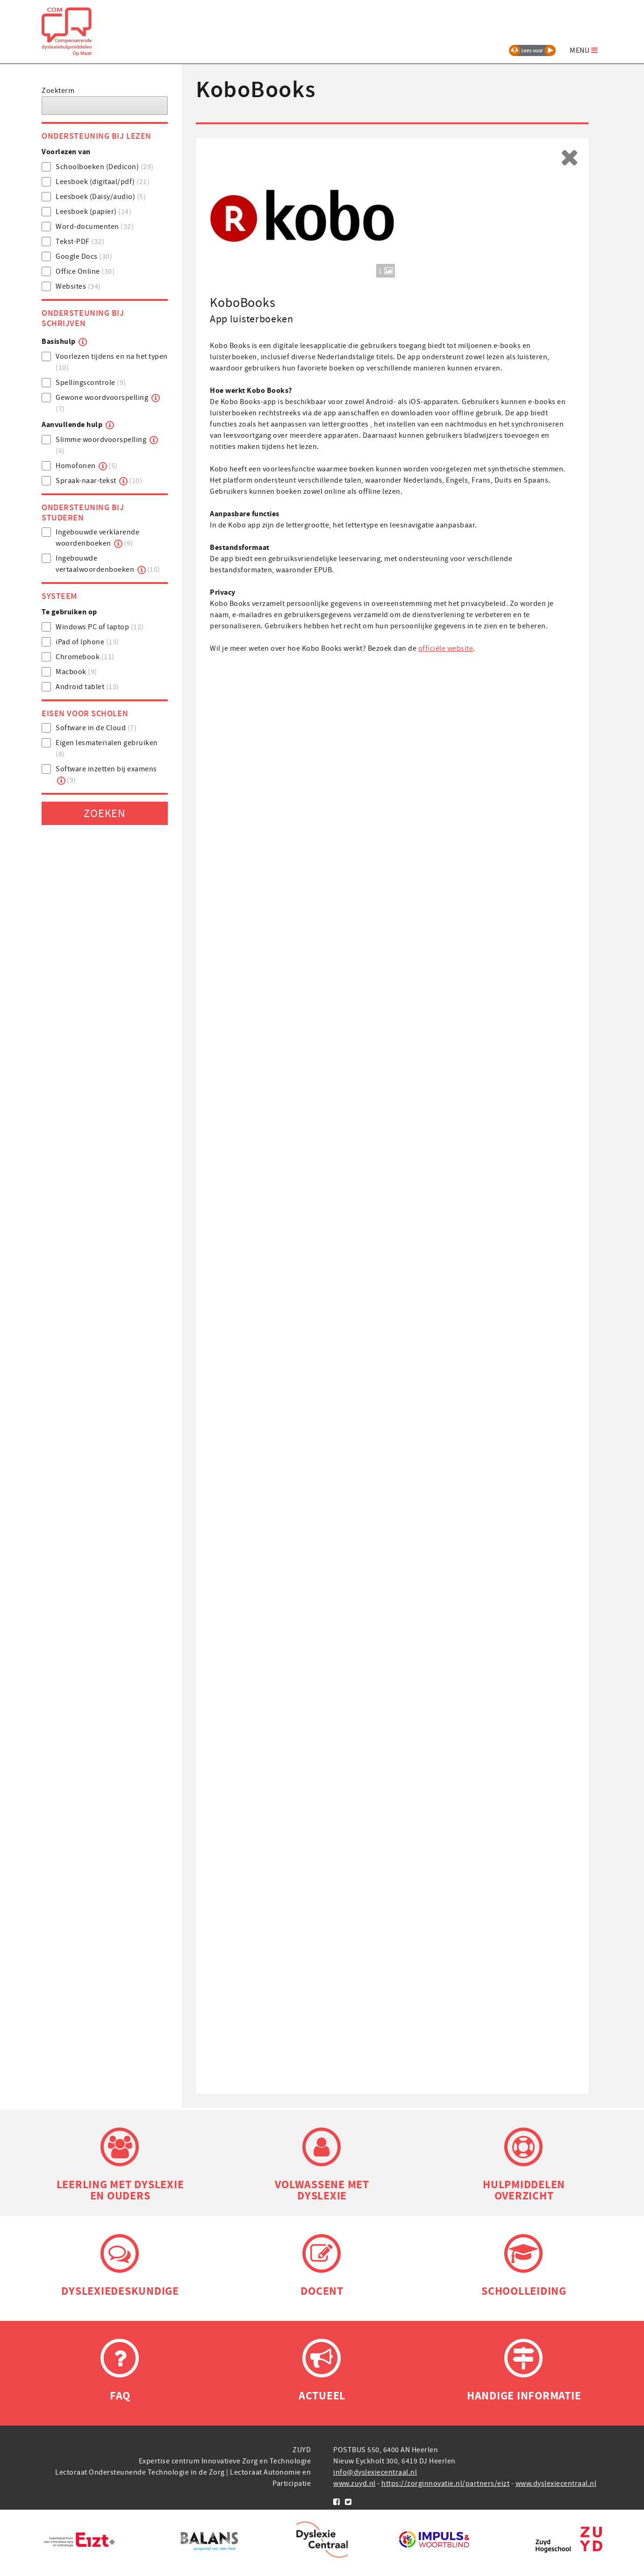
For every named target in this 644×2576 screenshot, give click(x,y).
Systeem (59, 598)
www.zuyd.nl (354, 2486)
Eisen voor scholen (85, 716)
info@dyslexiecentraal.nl (375, 2474)
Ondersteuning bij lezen (96, 138)
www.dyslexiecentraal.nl (556, 2486)
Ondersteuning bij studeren (83, 515)
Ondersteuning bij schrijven (83, 320)
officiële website (445, 650)
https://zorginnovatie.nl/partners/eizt (445, 2486)
